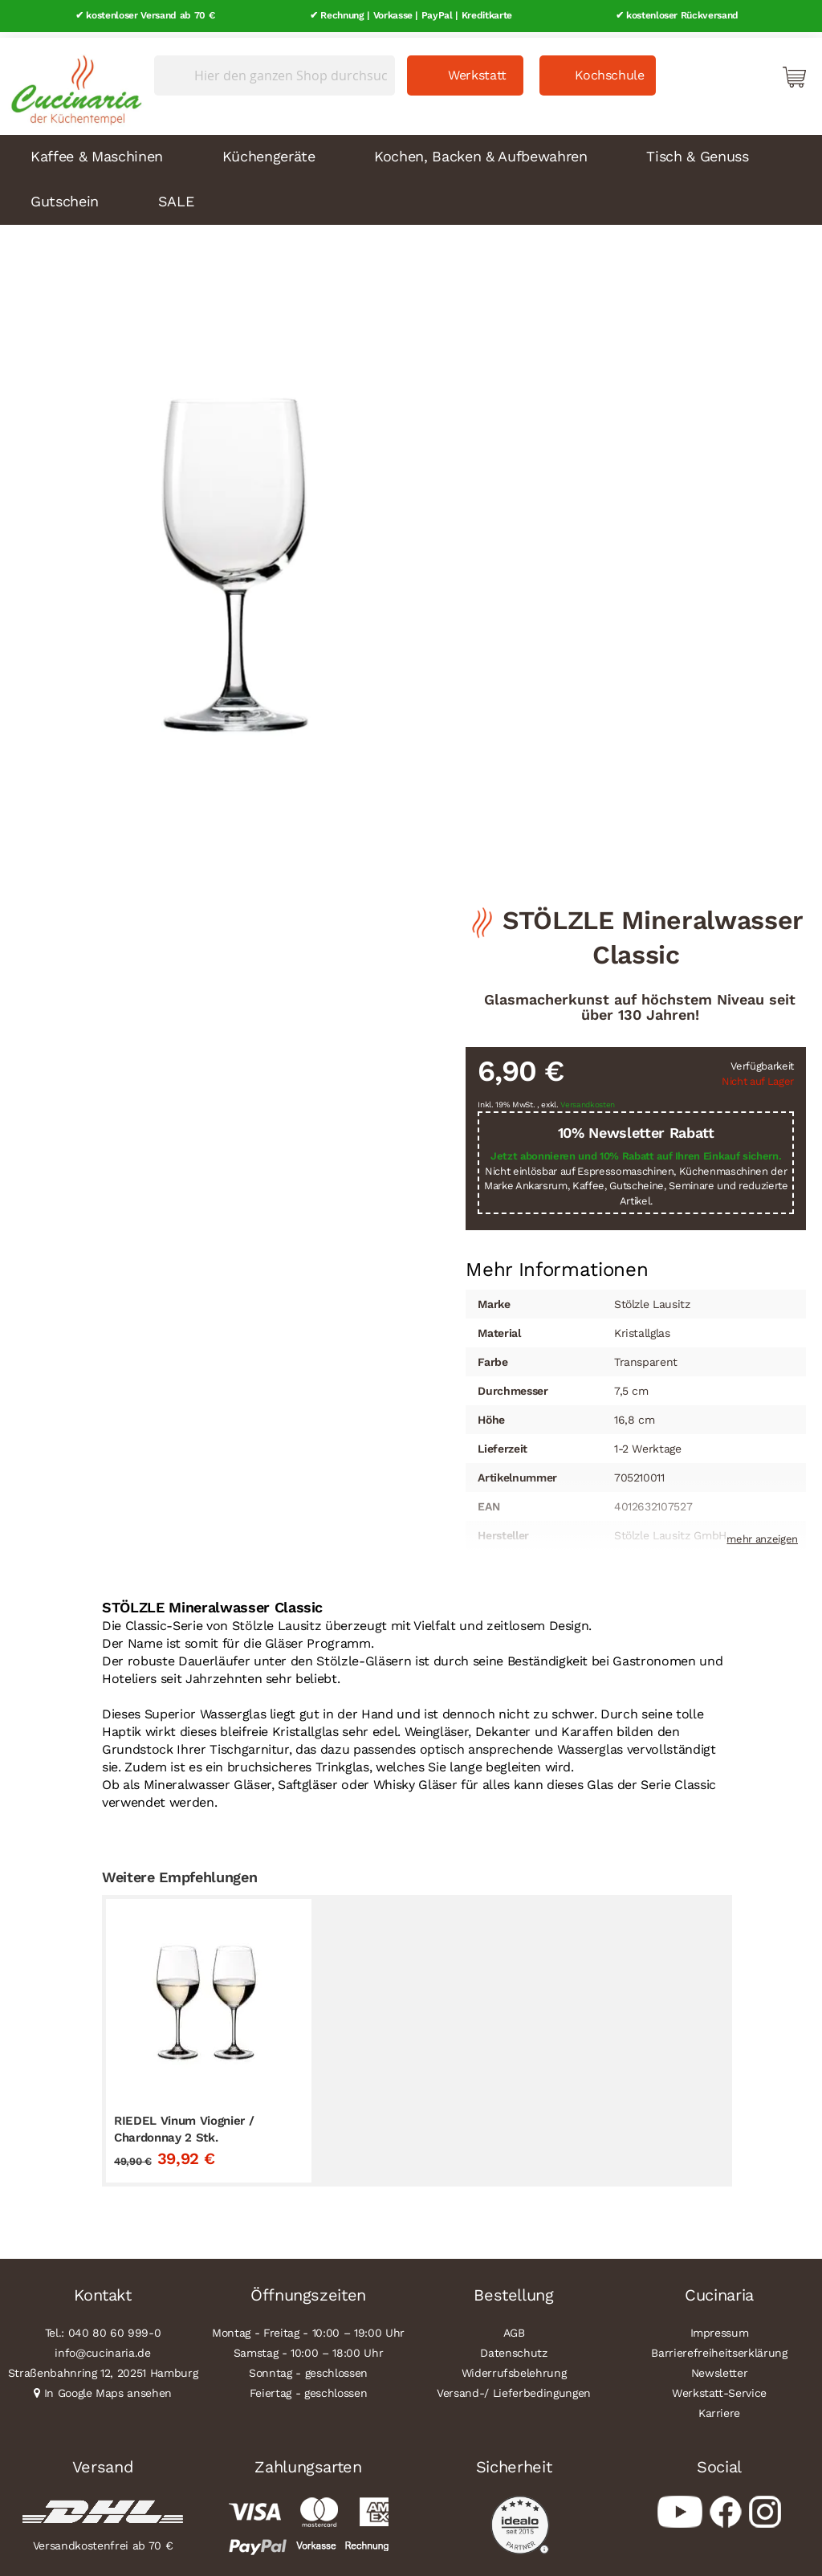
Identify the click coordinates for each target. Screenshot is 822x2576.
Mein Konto (725, 70)
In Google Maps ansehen (108, 2386)
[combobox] (274, 70)
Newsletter (719, 2366)
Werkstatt (477, 69)
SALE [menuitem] (176, 194)
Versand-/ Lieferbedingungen (514, 2386)
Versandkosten (587, 1098)
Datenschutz (513, 2346)
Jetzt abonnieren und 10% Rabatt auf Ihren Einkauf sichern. (635, 1150)
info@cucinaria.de (102, 2346)
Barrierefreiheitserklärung (719, 2346)
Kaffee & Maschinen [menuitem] (97, 149)
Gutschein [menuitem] (65, 194)
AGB (514, 2326)
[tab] (557, 1264)
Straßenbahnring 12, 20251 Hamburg (103, 2366)
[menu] (411, 173)
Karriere (719, 2406)
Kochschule (610, 69)
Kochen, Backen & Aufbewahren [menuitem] (480, 149)
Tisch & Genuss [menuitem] (697, 149)
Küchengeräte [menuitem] (268, 149)
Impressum (719, 2326)
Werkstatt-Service (719, 2386)
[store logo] (72, 80)
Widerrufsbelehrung (514, 2366)
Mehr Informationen (557, 1262)
